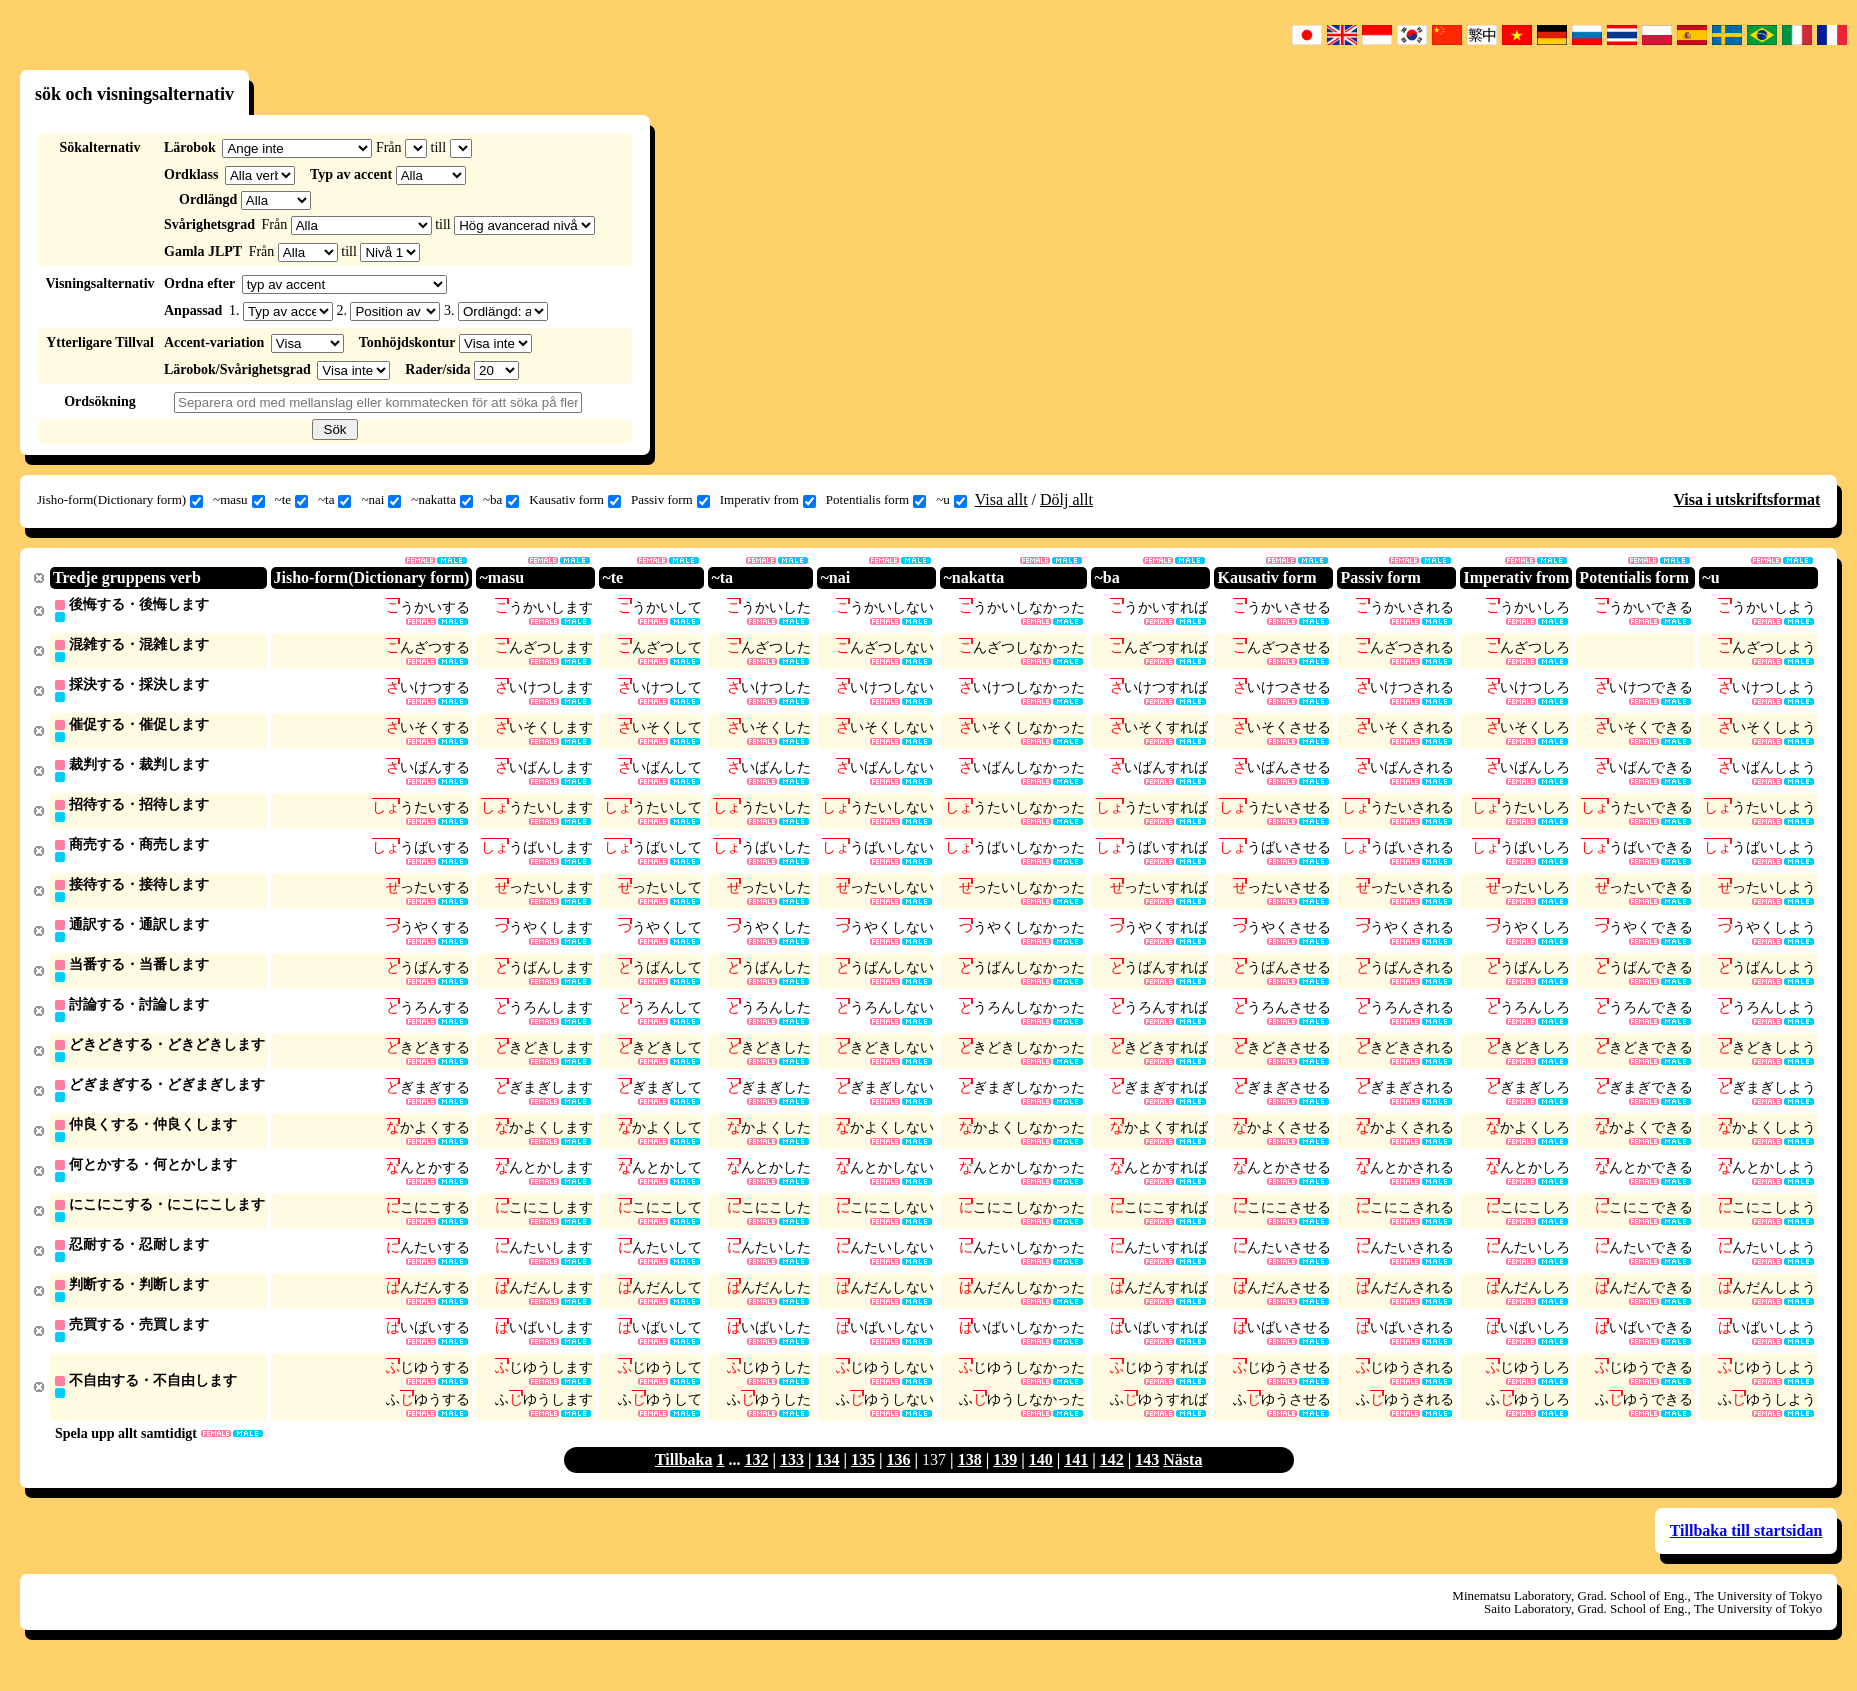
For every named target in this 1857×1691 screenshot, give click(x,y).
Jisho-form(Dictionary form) (120, 500)
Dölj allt (1066, 499)
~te (291, 500)
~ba (501, 500)
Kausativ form (575, 500)
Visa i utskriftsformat (1746, 499)
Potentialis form (876, 500)
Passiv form (670, 500)
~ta (334, 500)
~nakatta (442, 500)
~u (951, 500)
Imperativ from (768, 500)
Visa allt (1001, 499)
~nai (381, 500)
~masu (238, 500)
